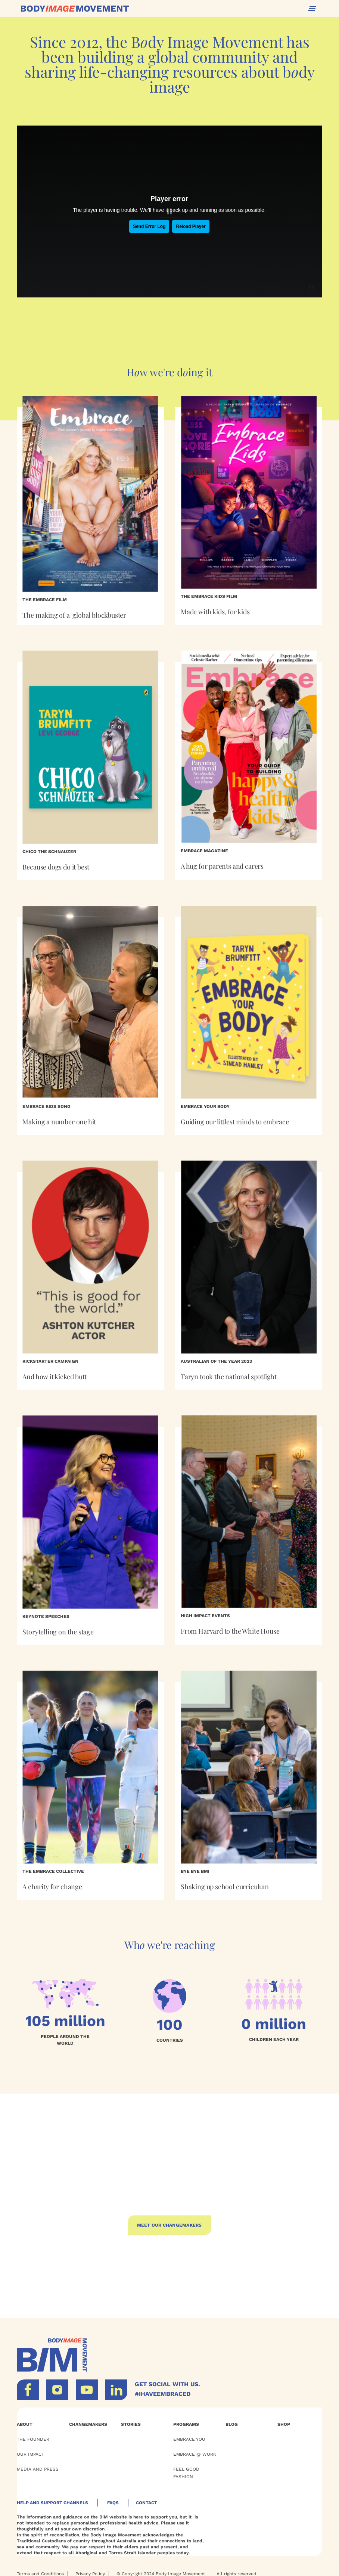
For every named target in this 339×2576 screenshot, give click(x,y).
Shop (283, 2424)
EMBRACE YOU (189, 2439)
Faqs (113, 2502)
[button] (312, 8)
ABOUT (24, 2424)
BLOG (232, 2424)
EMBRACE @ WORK (194, 2454)
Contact (146, 2502)
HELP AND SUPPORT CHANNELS (52, 2502)
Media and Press (38, 2469)
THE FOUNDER (33, 2439)
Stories (131, 2424)
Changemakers (88, 2424)
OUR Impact (30, 2454)
